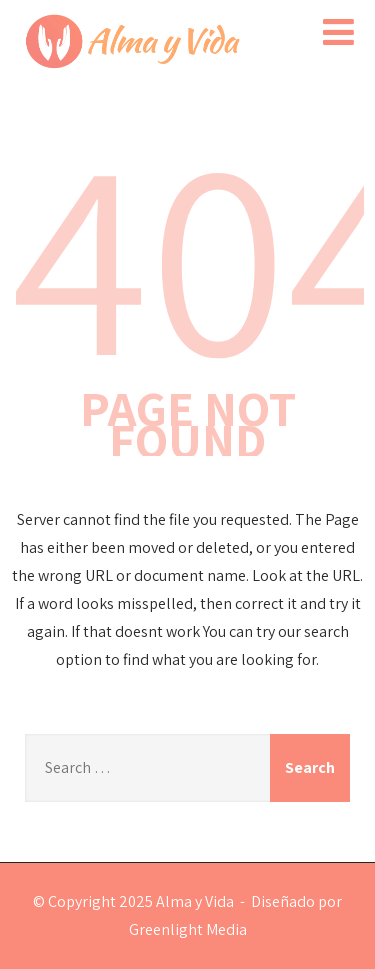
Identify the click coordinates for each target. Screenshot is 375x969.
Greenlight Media (188, 929)
